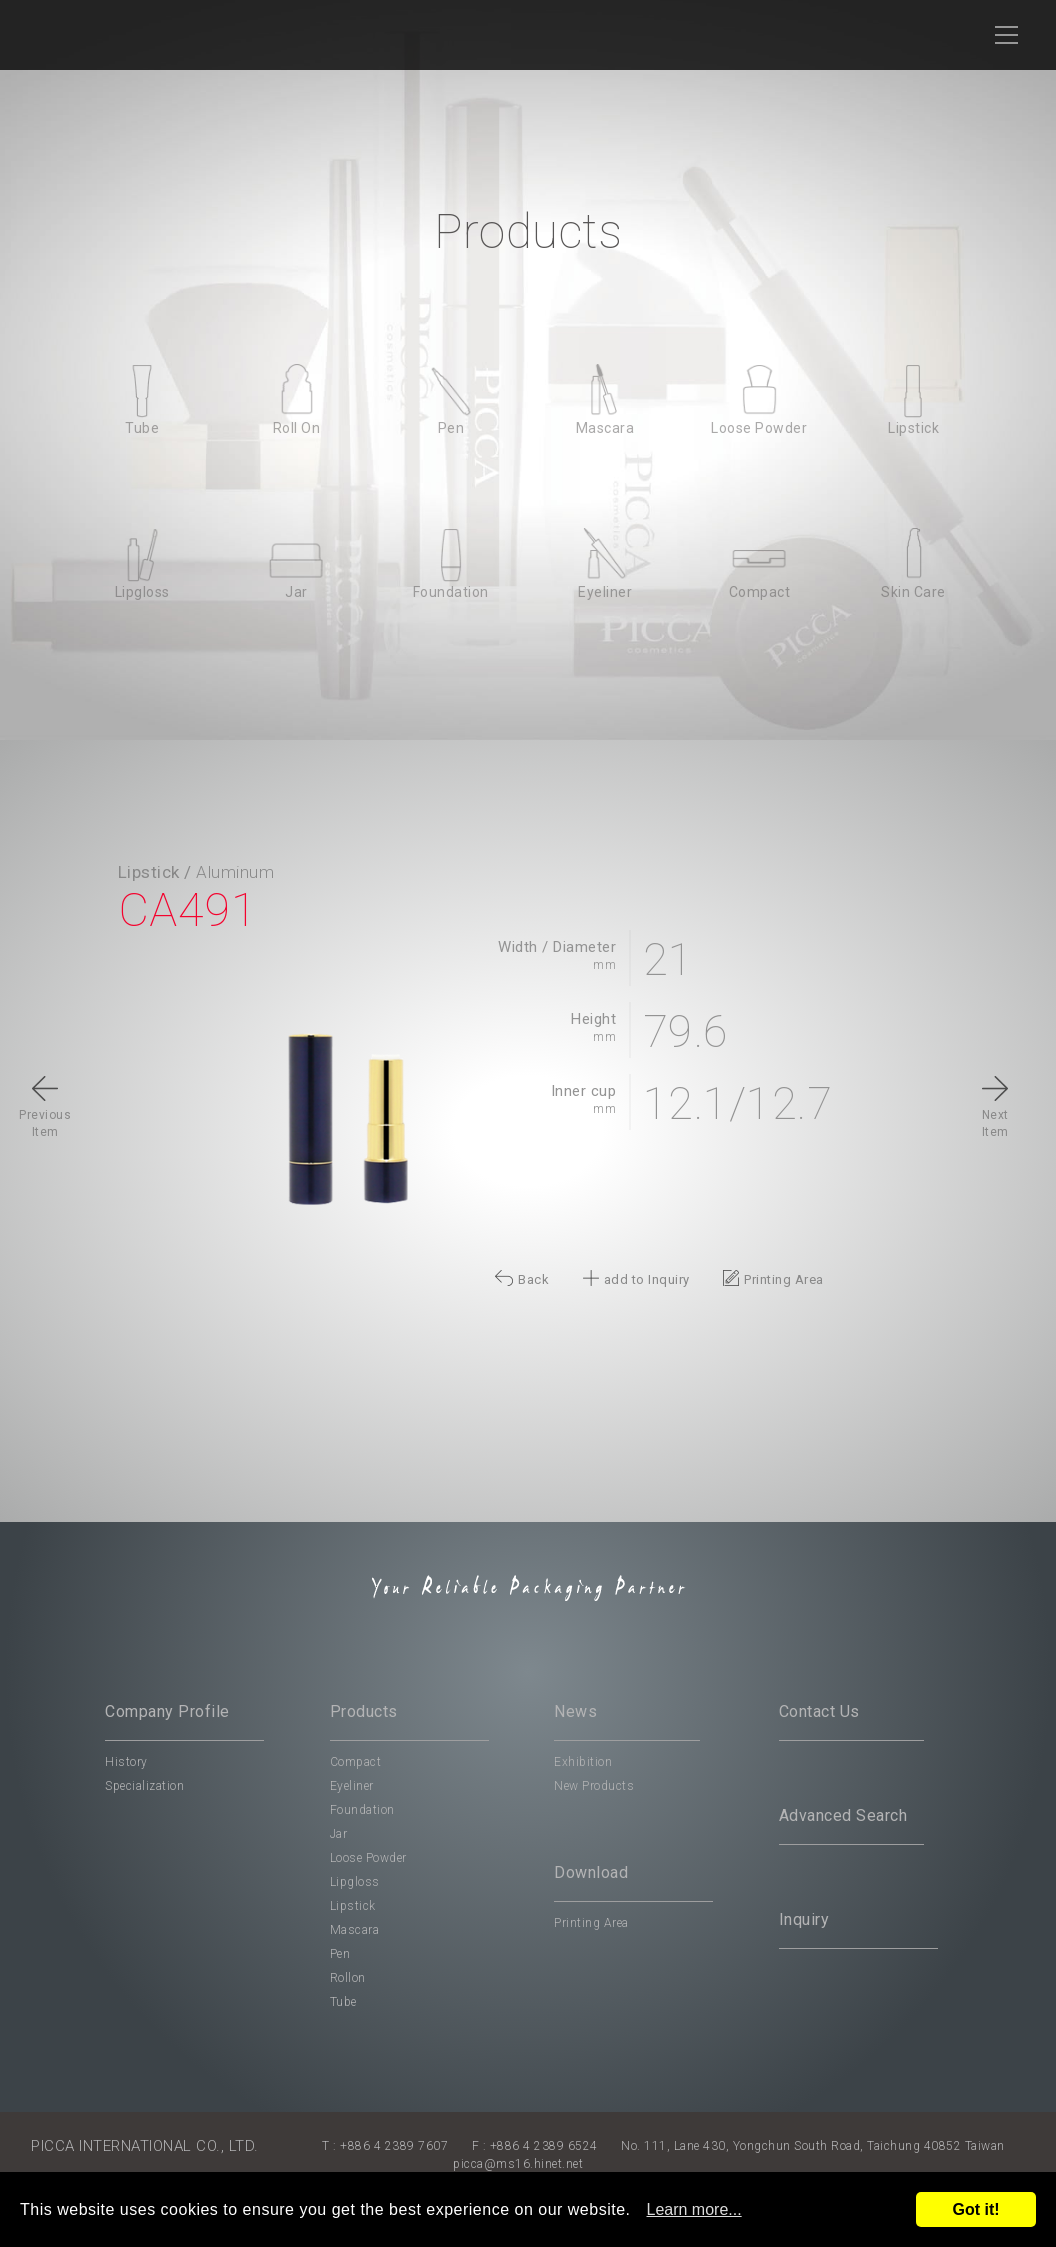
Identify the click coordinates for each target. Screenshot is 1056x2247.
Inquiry (804, 1919)
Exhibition (583, 1762)
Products (364, 1711)
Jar (339, 1834)
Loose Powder (368, 1858)
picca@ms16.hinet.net (518, 2164)
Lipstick (353, 1906)
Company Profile (167, 1711)
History (126, 1762)
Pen (340, 1954)
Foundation (362, 1810)
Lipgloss (355, 1882)
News (575, 1711)
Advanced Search (843, 1815)
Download (591, 1872)
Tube (343, 2002)
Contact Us (819, 1711)
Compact (356, 1762)
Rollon (348, 1978)
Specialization (144, 1786)
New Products (594, 1786)
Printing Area (591, 1923)
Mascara (355, 1930)
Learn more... (694, 2209)
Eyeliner (352, 1786)
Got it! (975, 2209)
